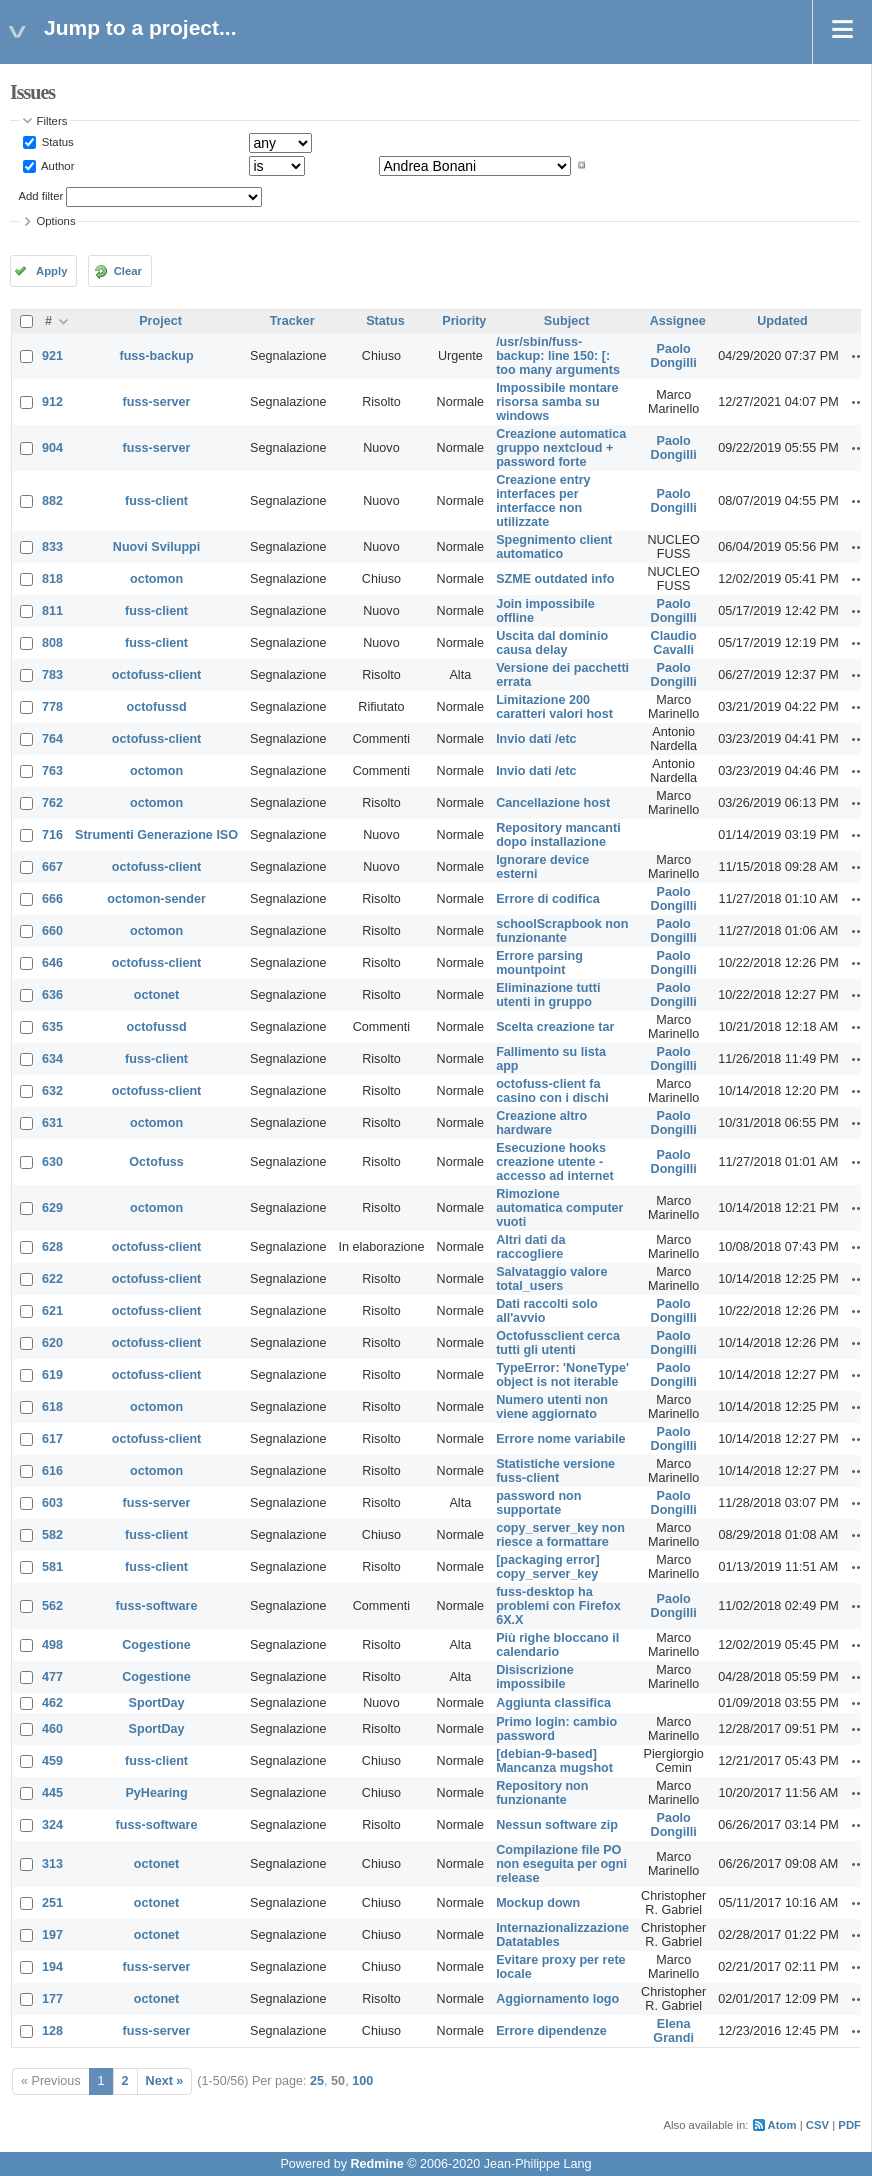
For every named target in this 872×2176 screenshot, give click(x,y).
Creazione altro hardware (541, 1123)
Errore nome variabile (561, 1439)
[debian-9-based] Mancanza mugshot (554, 1761)
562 (52, 1606)
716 (52, 835)
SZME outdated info (555, 579)
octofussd (156, 707)
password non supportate (538, 1503)
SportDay (157, 1703)
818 (52, 579)
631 (52, 1123)
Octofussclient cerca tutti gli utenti (558, 1343)
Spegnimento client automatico (554, 547)
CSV (817, 2125)
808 (52, 643)
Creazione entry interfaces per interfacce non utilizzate (543, 501)
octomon (156, 579)
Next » (165, 2081)
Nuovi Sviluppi (156, 547)
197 (52, 1935)
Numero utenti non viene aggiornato (552, 1407)
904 (52, 448)
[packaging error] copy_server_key (548, 1567)
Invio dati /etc (536, 739)
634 (52, 1059)
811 (52, 611)
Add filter (41, 196)
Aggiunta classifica (553, 1703)
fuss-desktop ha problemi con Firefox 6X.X (558, 1606)
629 (52, 1208)
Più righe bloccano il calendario (557, 1645)
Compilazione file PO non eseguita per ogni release (561, 1864)
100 (362, 2081)
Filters (52, 121)
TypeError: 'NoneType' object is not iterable (562, 1375)
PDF (849, 2125)
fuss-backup (156, 356)
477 (52, 1677)
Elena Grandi (673, 2031)
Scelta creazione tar (555, 1027)
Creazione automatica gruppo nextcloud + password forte (561, 448)
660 (52, 931)
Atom (782, 2125)
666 (52, 899)
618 (52, 1407)
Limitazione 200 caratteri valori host (554, 707)
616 (52, 1471)
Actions (859, 356)
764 (52, 739)
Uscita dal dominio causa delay (552, 643)
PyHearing (156, 1793)
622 (52, 1279)
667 (52, 867)
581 (52, 1567)
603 (52, 1503)
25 (317, 2081)
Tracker (292, 321)
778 (52, 707)
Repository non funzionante (542, 1793)
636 (52, 995)
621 (52, 1311)
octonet (156, 995)
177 (52, 1999)
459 (52, 1761)
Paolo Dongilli (674, 356)
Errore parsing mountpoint (539, 963)
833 (52, 547)
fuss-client (156, 501)
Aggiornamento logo (557, 1999)
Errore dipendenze (551, 2031)
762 (52, 803)
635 (52, 1027)
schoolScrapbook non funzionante (562, 931)
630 (52, 1162)
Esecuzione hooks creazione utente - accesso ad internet (555, 1162)
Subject (567, 321)
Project (160, 321)
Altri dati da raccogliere (530, 1247)
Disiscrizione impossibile (535, 1677)
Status (56, 142)
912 (52, 402)
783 (52, 675)
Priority (464, 321)
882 (52, 501)
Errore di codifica (548, 899)
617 (52, 1439)
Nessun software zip (557, 1825)
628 (52, 1247)
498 (52, 1645)
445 (52, 1793)
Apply (51, 271)
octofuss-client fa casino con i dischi (552, 1091)
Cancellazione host (553, 803)
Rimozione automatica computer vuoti (559, 1208)
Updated (782, 321)
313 (52, 1864)
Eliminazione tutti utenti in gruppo (548, 995)
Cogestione (156, 1645)
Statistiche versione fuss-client (555, 1471)
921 (52, 356)
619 (52, 1375)
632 (52, 1091)
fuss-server (157, 402)
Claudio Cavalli (674, 643)
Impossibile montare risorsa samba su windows (557, 402)
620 (52, 1343)
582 (52, 1535)
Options (56, 221)
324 (52, 1825)
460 (52, 1729)
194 (52, 1967)
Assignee (678, 321)
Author (57, 165)
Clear (128, 271)
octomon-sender (156, 899)
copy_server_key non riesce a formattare (560, 1535)
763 (52, 771)
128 (52, 2031)
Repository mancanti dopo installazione (558, 835)
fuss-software (157, 1606)
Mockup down (538, 1903)
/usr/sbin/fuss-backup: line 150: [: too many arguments (558, 356)
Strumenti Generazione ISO (156, 835)
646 (52, 963)
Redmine (376, 2164)
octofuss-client (157, 675)
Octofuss (156, 1162)
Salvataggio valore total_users (551, 1279)
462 (52, 1703)
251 (52, 1903)
